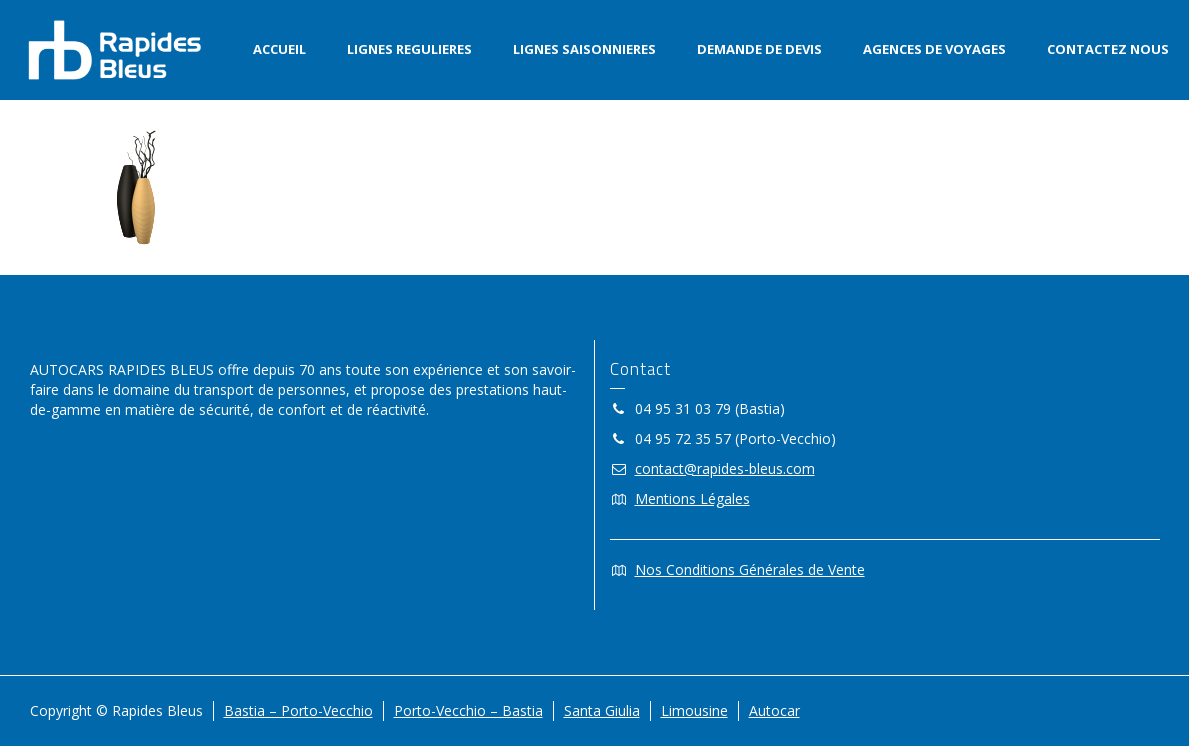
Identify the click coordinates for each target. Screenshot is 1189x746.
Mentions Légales (692, 498)
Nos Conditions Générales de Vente (750, 569)
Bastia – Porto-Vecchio (298, 710)
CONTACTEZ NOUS (1108, 49)
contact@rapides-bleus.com (725, 468)
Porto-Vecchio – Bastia (468, 710)
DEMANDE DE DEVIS (759, 49)
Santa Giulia (602, 710)
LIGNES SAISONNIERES (584, 49)
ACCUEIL (279, 49)
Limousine (694, 710)
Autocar (774, 710)
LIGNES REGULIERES (409, 49)
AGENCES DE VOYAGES (934, 49)
